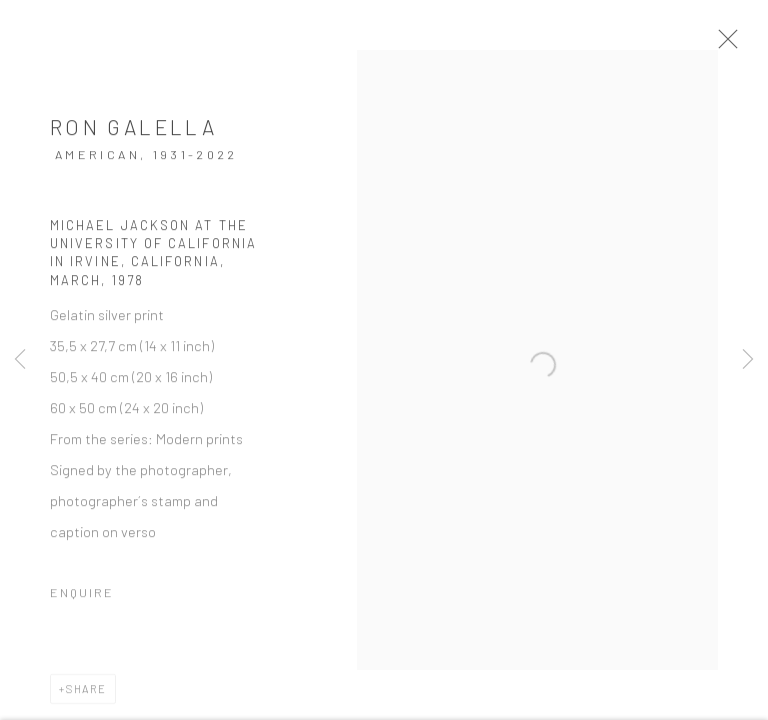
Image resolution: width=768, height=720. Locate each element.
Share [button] (86, 696)
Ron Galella (133, 134)
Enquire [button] (82, 600)
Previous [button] (20, 360)
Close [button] (743, 45)
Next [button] (748, 360)
